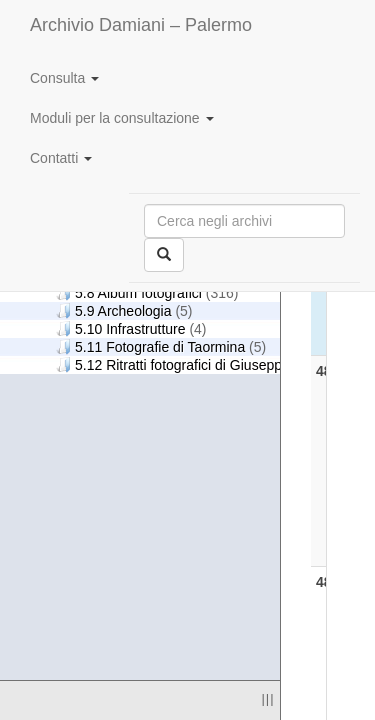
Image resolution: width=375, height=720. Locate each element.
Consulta (64, 78)
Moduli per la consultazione (122, 118)
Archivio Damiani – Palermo (141, 25)
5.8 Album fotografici (147, 292)
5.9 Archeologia (124, 310)
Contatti (61, 158)
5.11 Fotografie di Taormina (161, 346)
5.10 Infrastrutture (131, 328)
